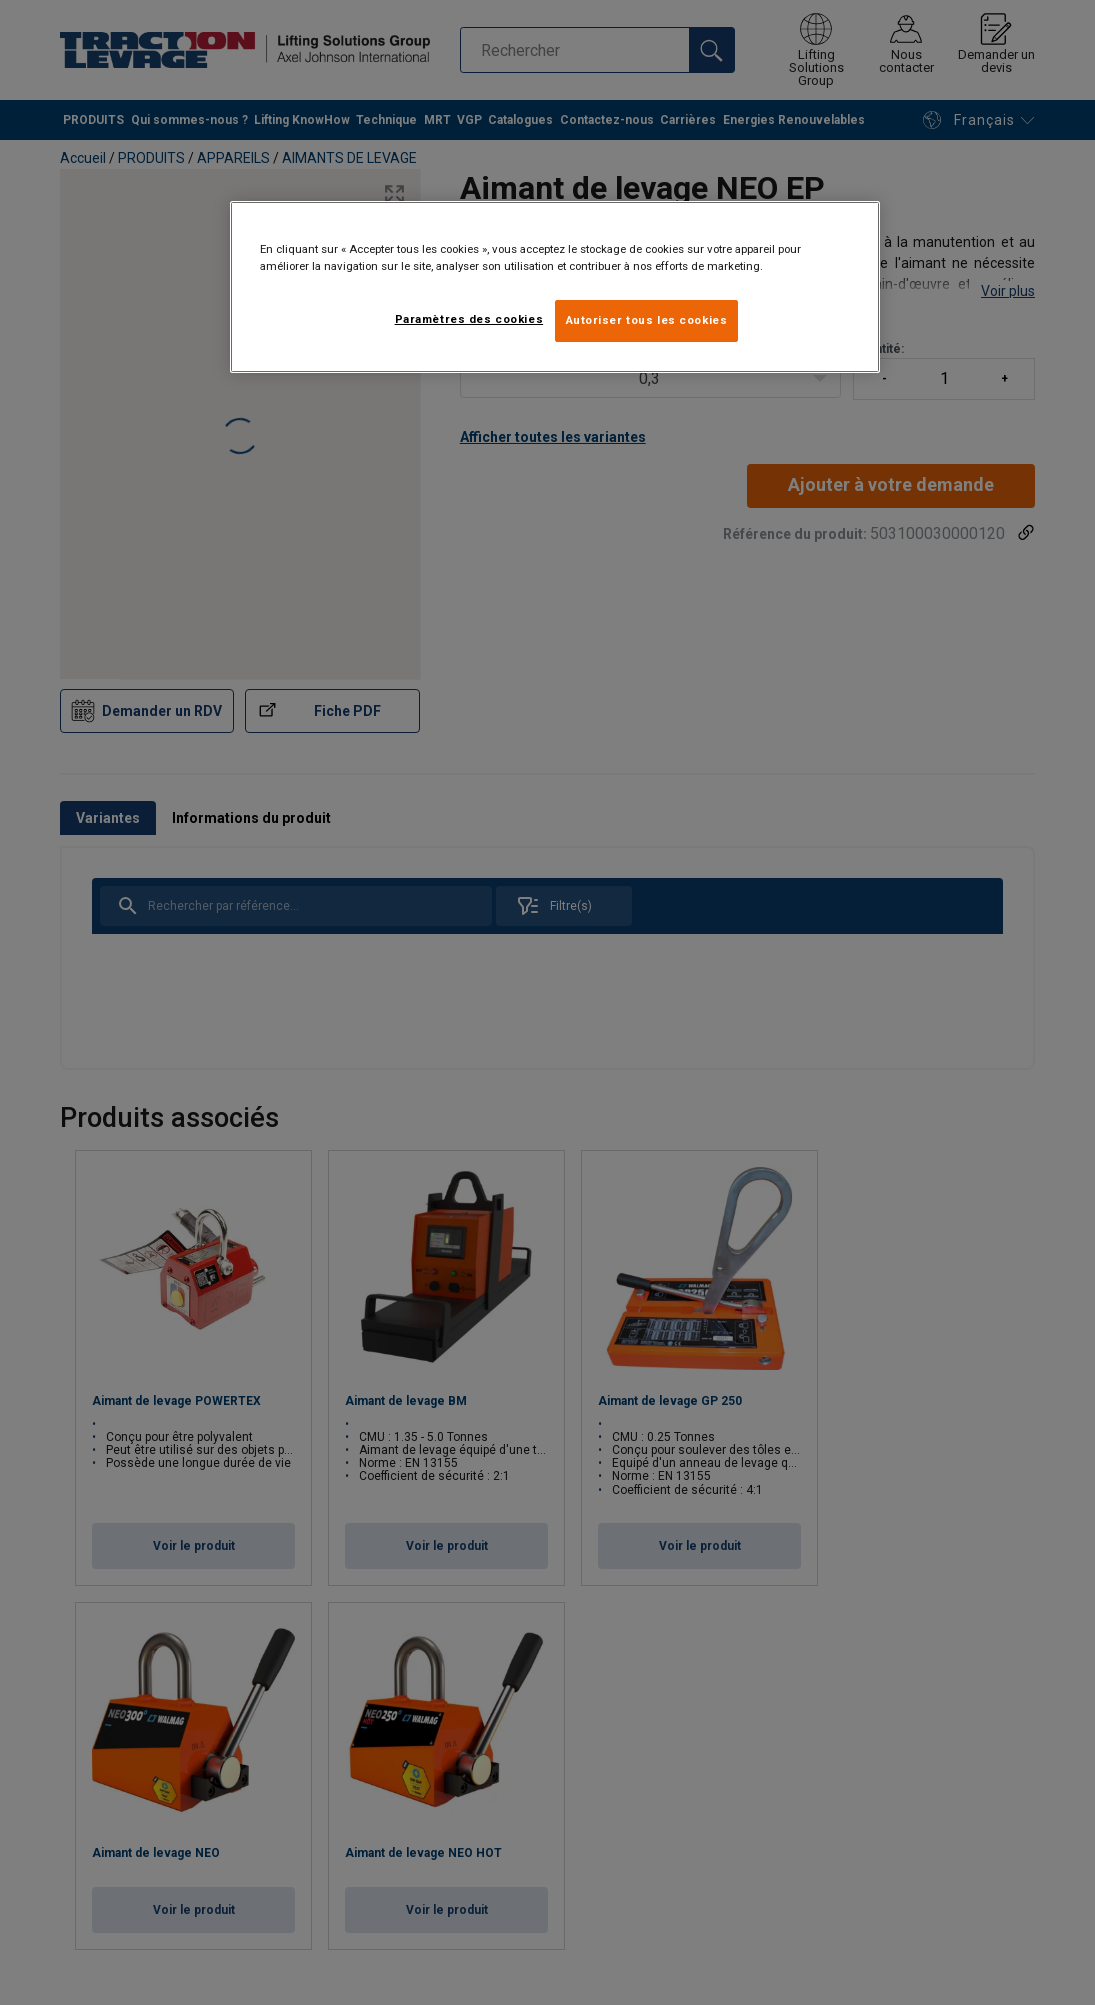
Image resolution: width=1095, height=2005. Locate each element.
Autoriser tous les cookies (647, 320)
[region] (555, 287)
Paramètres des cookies (469, 319)
